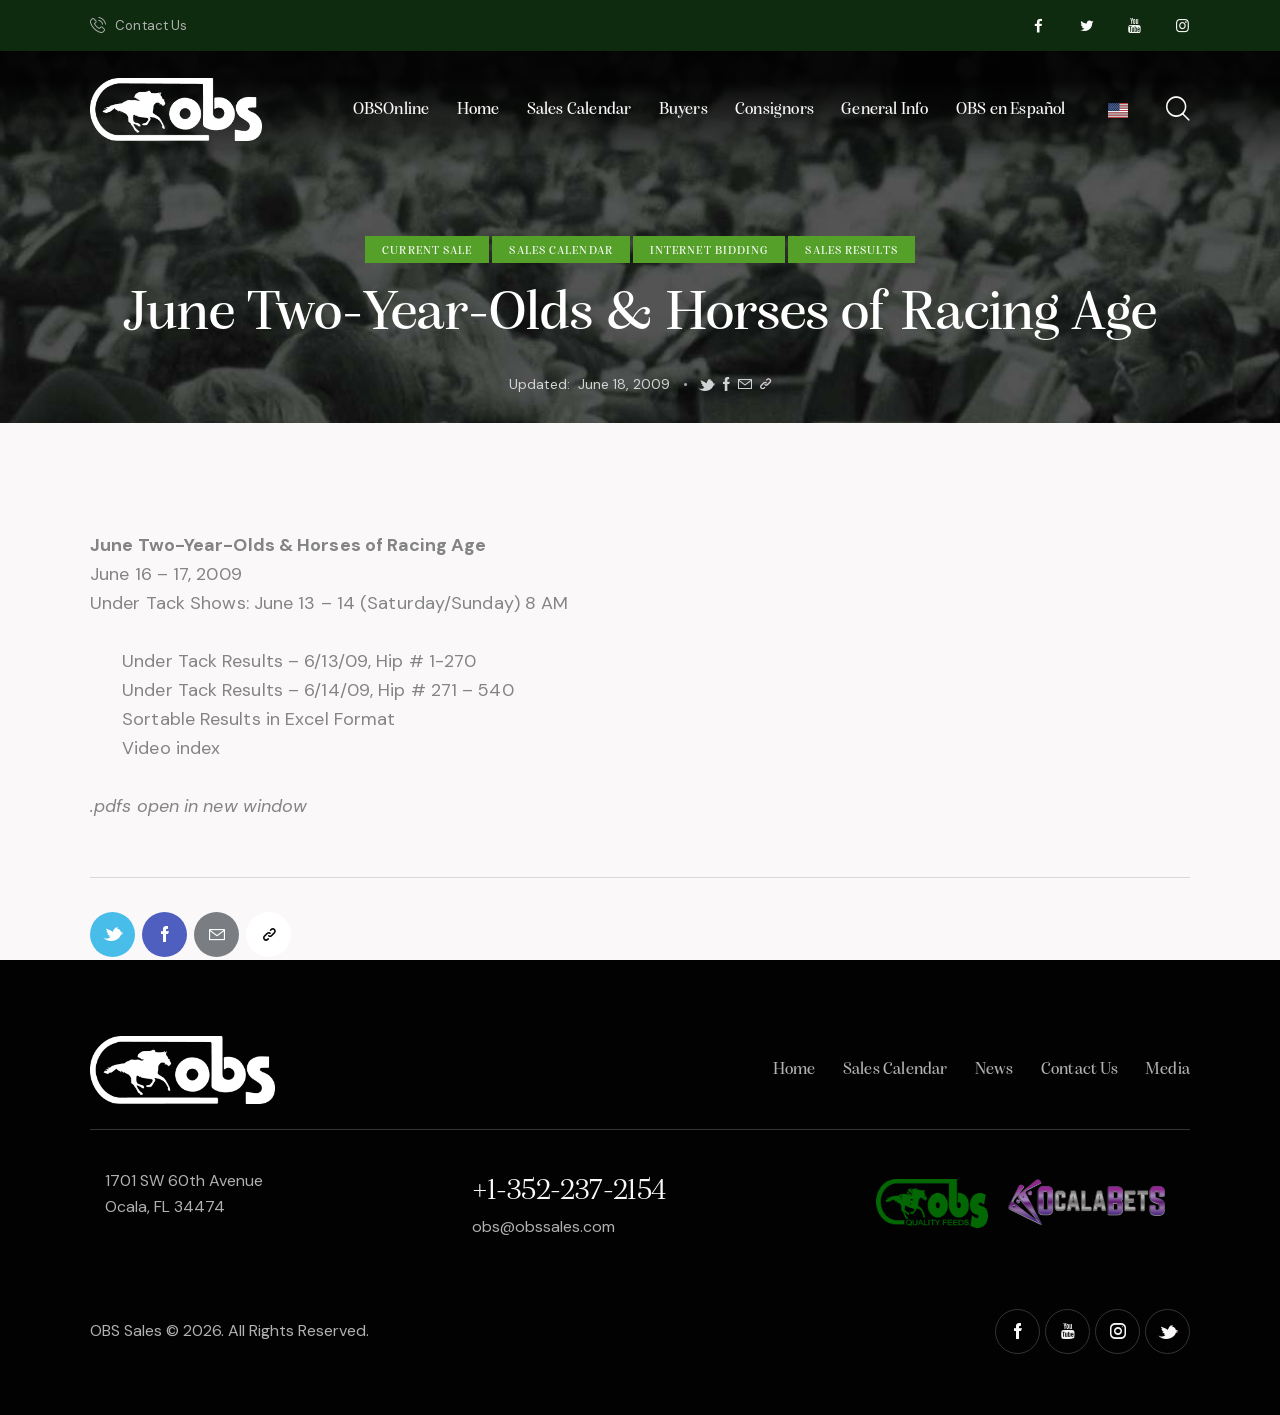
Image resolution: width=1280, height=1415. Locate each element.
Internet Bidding (709, 251)
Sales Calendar (560, 251)
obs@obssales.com (543, 1226)
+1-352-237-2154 (569, 1191)
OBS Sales (126, 1330)
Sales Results (851, 251)
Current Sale (427, 251)
